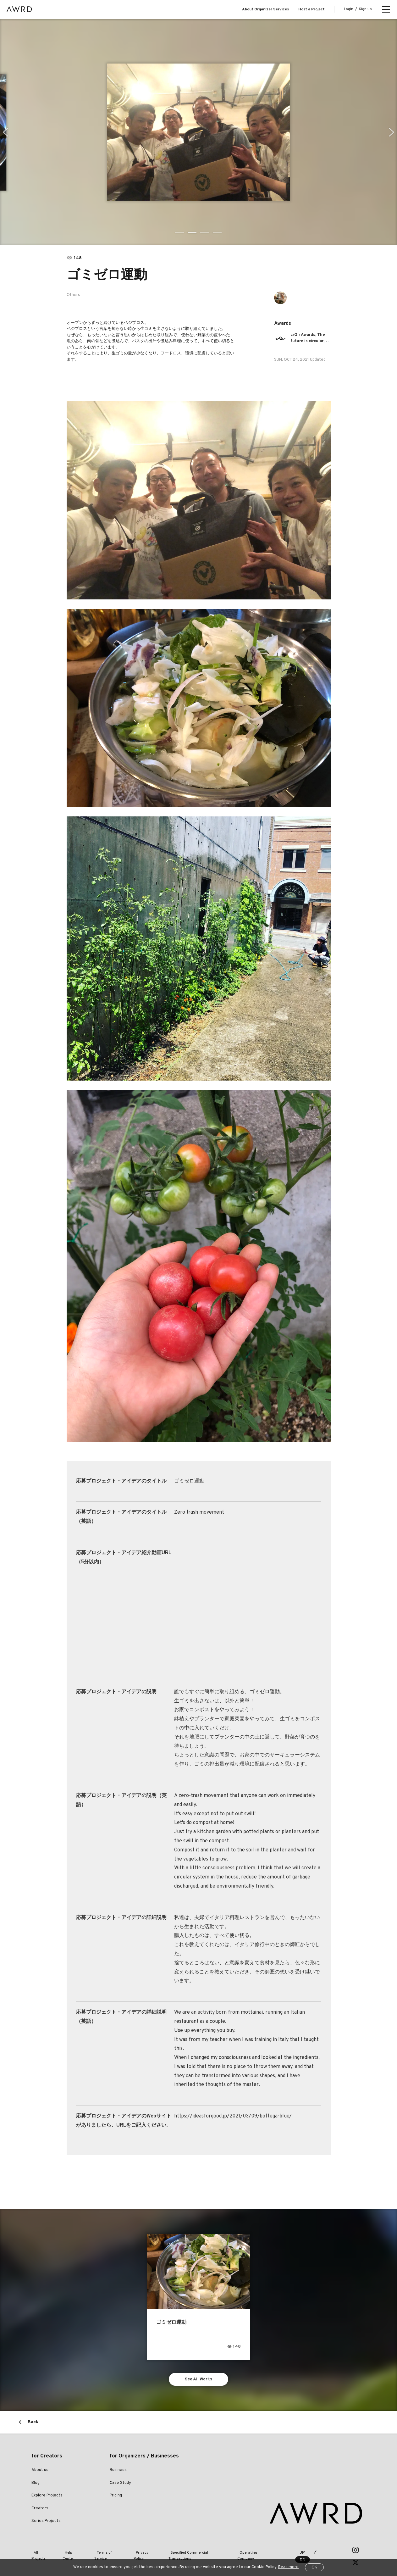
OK (314, 2567)
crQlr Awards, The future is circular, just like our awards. (309, 338)
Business (118, 2470)
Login (348, 9)
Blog (35, 2483)
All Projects (41, 2550)
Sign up (365, 9)
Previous (5, 132)
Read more (288, 2567)
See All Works (198, 2379)
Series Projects (46, 2521)
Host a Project (311, 9)
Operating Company (248, 2550)
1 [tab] (180, 233)
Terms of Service (104, 2550)
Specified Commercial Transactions (191, 2550)
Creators (39, 2509)
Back (33, 2423)
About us (39, 2470)
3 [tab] (205, 233)
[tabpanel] (198, 132)
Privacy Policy (139, 2550)
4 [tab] (217, 233)
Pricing (116, 2496)
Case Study (120, 2483)
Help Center (70, 2550)
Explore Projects (47, 2496)
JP (297, 2551)
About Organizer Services (265, 9)
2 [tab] (192, 233)
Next (392, 132)
